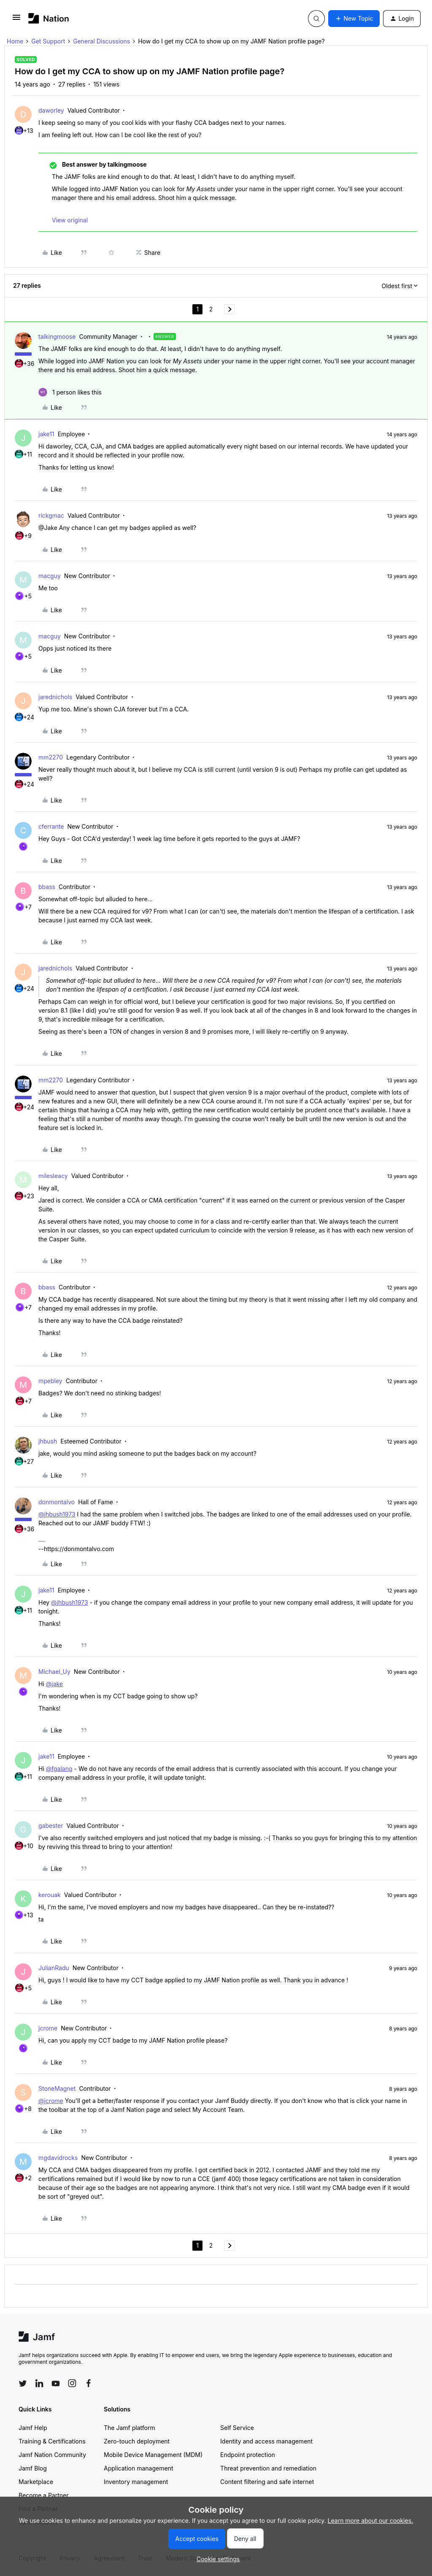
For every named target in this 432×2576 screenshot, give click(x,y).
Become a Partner (43, 2495)
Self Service (237, 2427)
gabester (50, 1825)
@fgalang (59, 1768)
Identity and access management (266, 2441)
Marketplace (36, 2481)
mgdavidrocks (58, 2157)
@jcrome (50, 2100)
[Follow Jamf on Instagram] (72, 2383)
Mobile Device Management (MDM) (153, 2454)
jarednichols (55, 696)
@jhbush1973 (57, 1514)
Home (15, 41)
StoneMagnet (57, 2088)
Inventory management (136, 2481)
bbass (46, 886)
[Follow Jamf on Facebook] (88, 2383)
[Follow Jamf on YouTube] (55, 2383)
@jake (54, 1683)
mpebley (50, 1380)
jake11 (46, 434)
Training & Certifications (52, 2441)
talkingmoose (57, 336)
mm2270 (50, 757)
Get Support (48, 41)
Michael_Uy (54, 1671)
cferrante (51, 826)
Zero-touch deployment (137, 2441)
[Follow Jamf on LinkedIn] (39, 2383)
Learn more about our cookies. (370, 2520)
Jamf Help (33, 2427)
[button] (16, 20)
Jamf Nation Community (52, 2454)
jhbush (47, 1441)
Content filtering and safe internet (267, 2481)
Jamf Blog (33, 2468)
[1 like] (70, 392)
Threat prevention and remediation (268, 2468)
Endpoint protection (247, 2454)
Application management (138, 2468)
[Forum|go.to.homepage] (48, 18)
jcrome (47, 2028)
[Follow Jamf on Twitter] (23, 2383)
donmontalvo (56, 1502)
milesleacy (53, 1175)
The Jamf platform (129, 2427)
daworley (51, 110)
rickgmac (51, 515)
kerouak (49, 1894)
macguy (49, 575)
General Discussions (101, 41)
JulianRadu (53, 1967)
